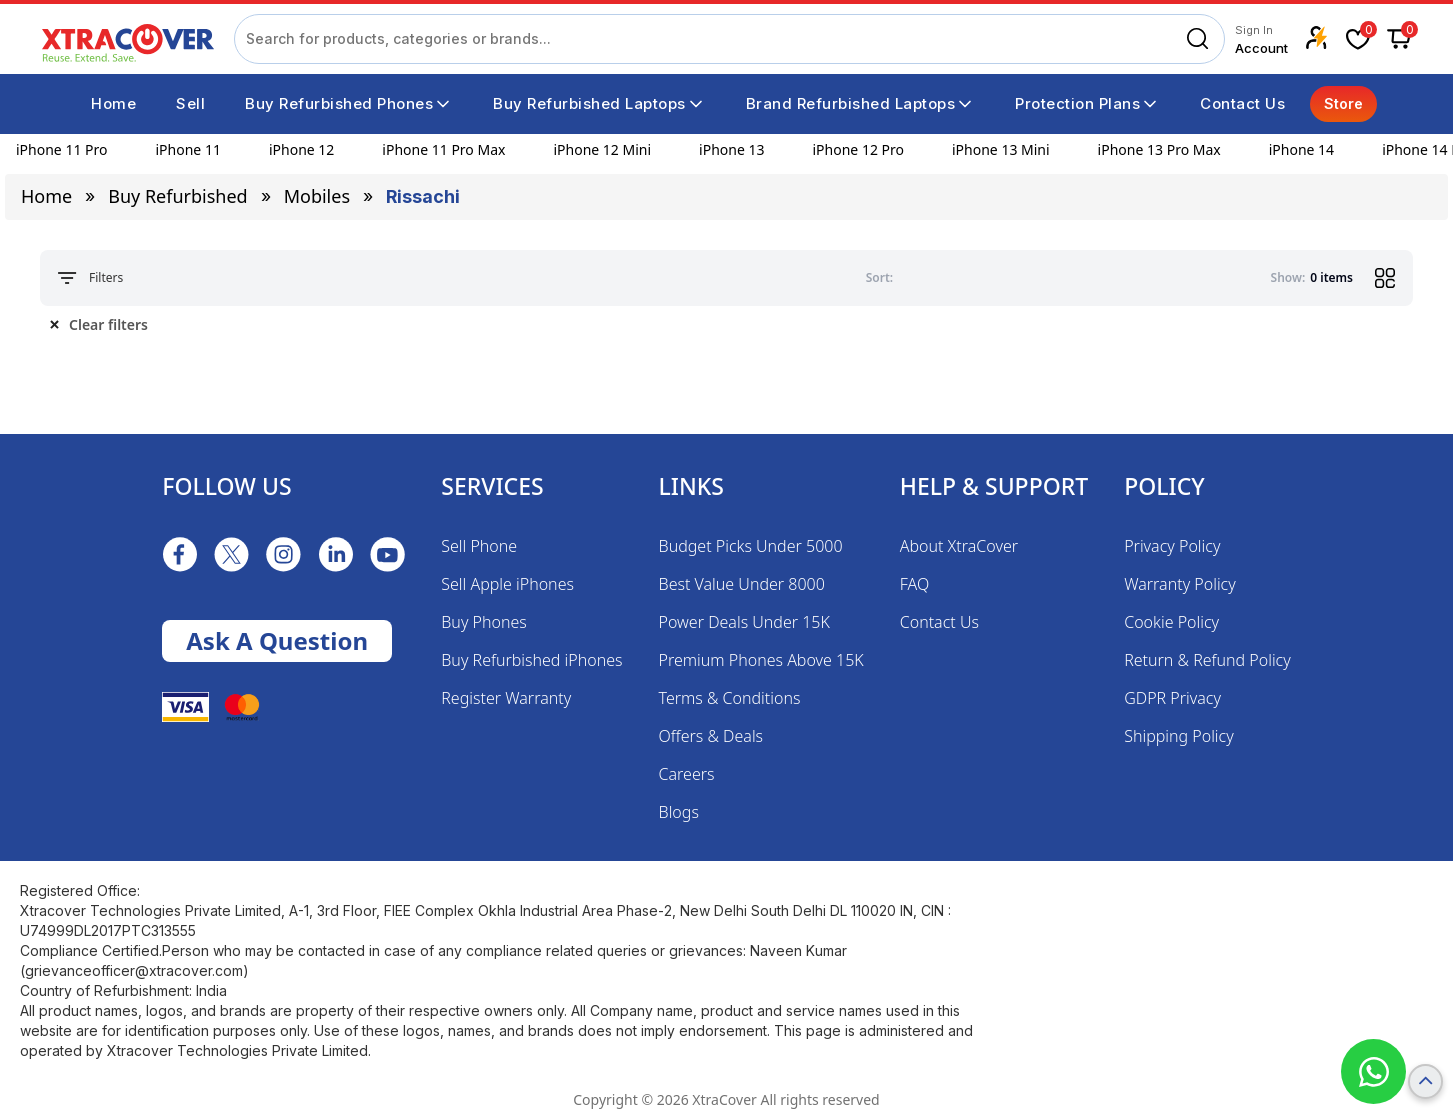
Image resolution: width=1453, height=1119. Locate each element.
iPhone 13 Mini (1001, 149)
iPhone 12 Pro (858, 149)
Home (46, 196)
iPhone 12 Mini (602, 149)
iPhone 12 (301, 149)
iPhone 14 (1301, 149)
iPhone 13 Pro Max (1159, 149)
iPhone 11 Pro (62, 149)
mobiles (317, 196)
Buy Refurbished (177, 196)
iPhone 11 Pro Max (443, 149)
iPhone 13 (731, 149)
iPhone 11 (188, 149)
